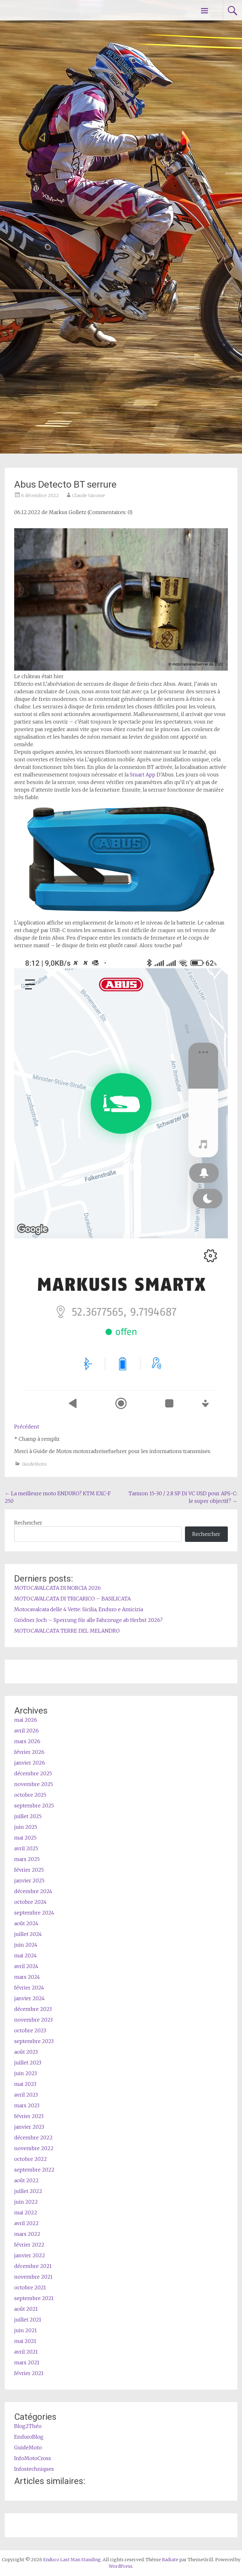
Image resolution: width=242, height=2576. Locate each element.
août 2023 (26, 2052)
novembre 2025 (33, 1784)
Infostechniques (34, 2469)
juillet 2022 (28, 2191)
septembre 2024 (34, 1912)
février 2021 (28, 2373)
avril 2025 (26, 1848)
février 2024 (29, 1987)
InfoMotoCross (32, 2458)
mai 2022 (25, 2212)
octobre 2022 (30, 2159)
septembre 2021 (34, 2298)
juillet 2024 (28, 1934)
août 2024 (26, 1923)
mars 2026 (27, 1741)
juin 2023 (25, 2073)
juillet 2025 (28, 1816)
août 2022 (26, 2180)
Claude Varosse (88, 495)
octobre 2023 (30, 2030)
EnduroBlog (28, 2437)
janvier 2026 (29, 1763)
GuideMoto (34, 1464)
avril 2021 (26, 2352)
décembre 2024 (33, 1891)
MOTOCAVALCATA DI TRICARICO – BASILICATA (72, 1598)
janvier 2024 (29, 1998)
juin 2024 (25, 1945)
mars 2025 (27, 1859)
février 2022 (29, 2244)
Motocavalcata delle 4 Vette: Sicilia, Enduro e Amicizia (78, 1609)
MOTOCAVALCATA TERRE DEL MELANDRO (67, 1631)
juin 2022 (26, 2202)
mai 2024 (25, 1955)
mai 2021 (25, 2341)
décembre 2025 (33, 1773)
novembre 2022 (34, 2148)
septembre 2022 (34, 2170)
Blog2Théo (28, 2426)
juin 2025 (25, 1827)
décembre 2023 (33, 2009)
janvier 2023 (29, 2127)
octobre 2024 (30, 1902)
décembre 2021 (33, 2266)
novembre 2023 (33, 2020)
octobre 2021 (30, 2287)
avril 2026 (26, 1730)
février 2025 (29, 1870)
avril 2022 (26, 2223)
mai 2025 (25, 1838)
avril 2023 (26, 2095)
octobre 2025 (30, 1795)
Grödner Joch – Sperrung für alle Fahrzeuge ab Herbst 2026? (88, 1620)
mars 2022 (27, 2234)
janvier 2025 (29, 1880)
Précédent (26, 1426)
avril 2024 (26, 1966)
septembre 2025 (34, 1805)
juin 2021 (25, 2330)
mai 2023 (25, 2084)
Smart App (142, 774)
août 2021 (26, 2309)
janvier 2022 (29, 2255)
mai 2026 (25, 1720)
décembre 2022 (33, 2137)
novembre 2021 (33, 2277)
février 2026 (29, 1752)
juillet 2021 (27, 2319)
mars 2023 (26, 2105)
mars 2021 (26, 2362)
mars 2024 (27, 1977)
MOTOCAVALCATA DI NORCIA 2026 (57, 1588)
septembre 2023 (34, 2041)
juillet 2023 (27, 2062)
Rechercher (28, 1523)
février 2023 (28, 2116)
